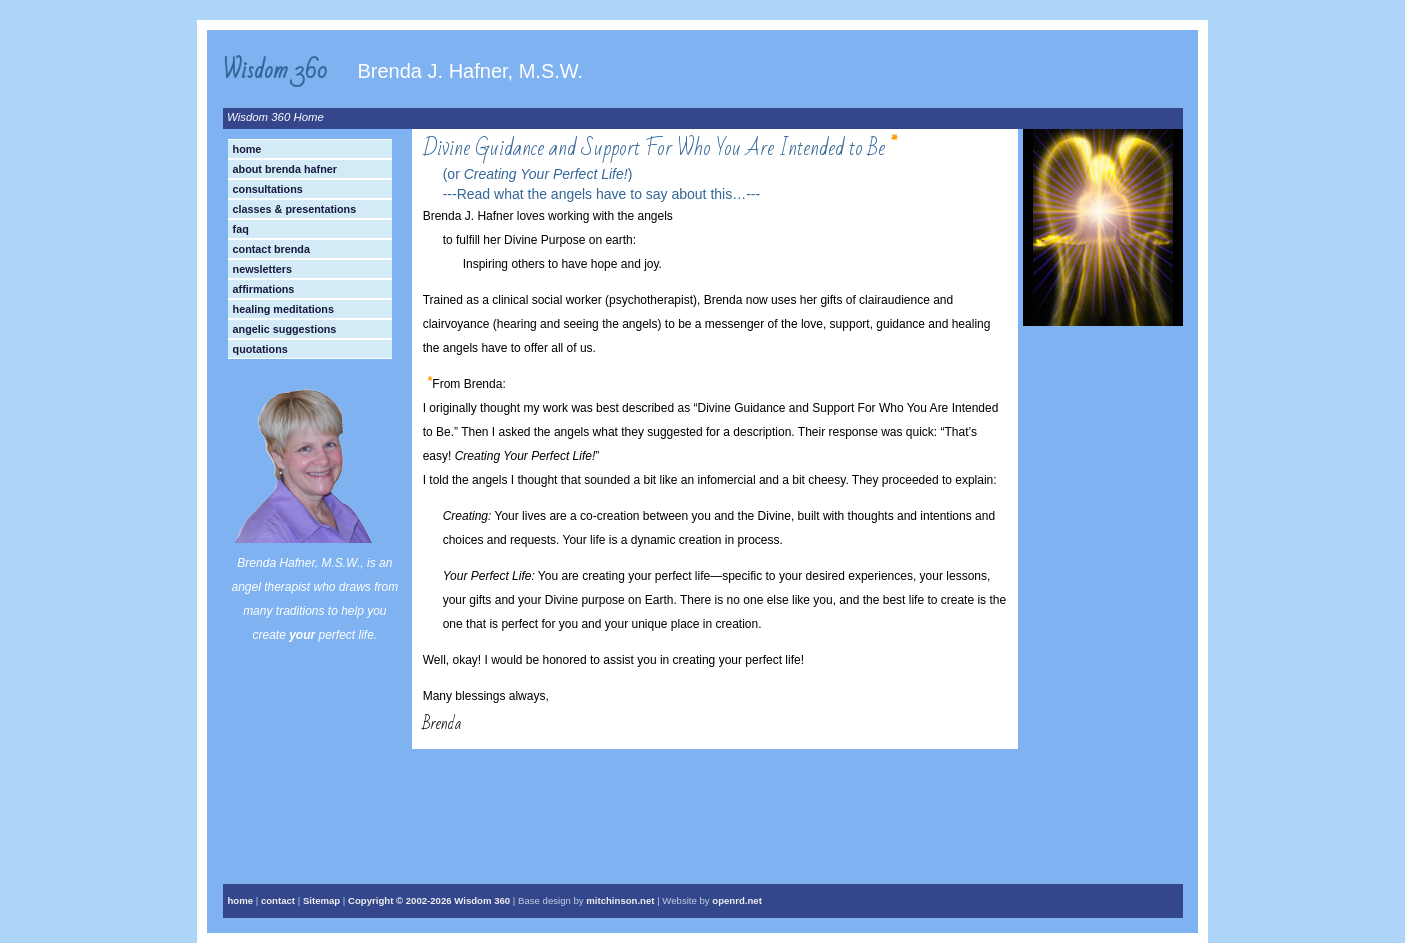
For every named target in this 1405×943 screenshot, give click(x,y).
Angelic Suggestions (285, 329)
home (241, 900)
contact (278, 900)
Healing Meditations (283, 309)
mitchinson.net (620, 900)
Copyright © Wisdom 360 (429, 900)
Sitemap (321, 900)
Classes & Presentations (295, 209)
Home (247, 149)
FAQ (241, 229)
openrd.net (737, 900)
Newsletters (262, 269)
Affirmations (264, 289)
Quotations (260, 349)
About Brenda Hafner (285, 169)
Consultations (268, 189)
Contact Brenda (271, 249)
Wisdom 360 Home (275, 117)
